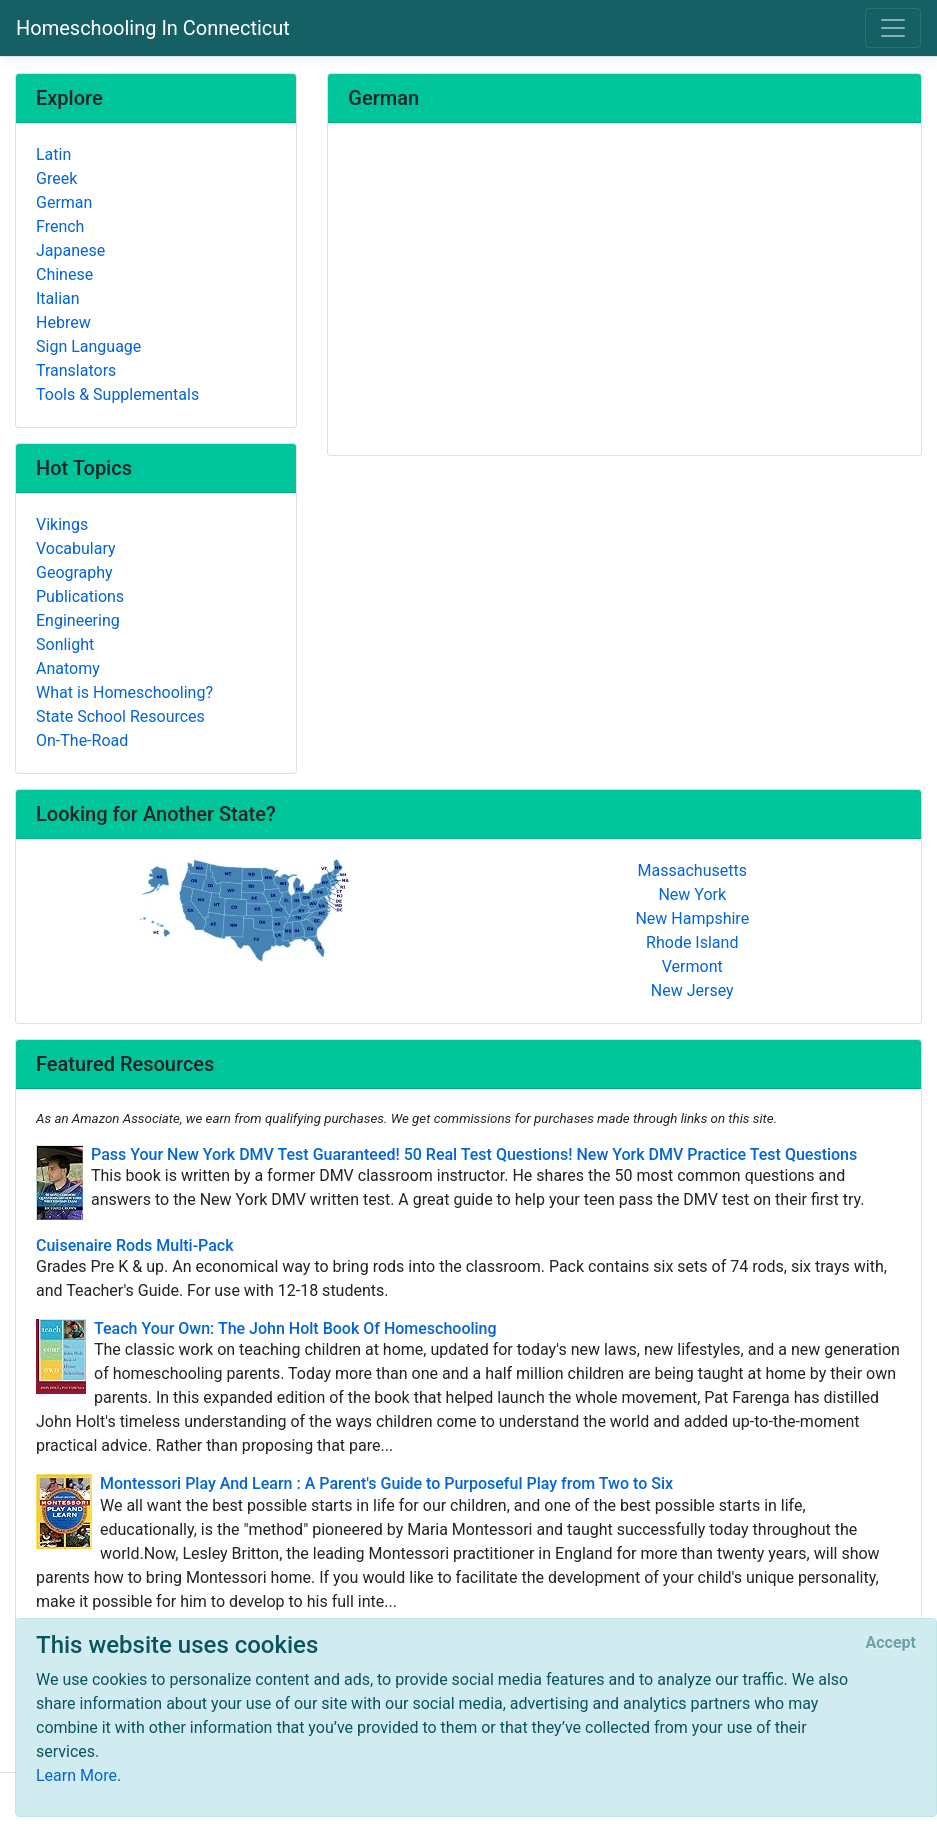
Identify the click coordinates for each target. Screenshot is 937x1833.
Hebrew (63, 322)
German (64, 202)
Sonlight (65, 644)
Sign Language (88, 346)
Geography (74, 572)
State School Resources (120, 716)
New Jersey (692, 990)
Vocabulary (76, 548)
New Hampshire (692, 918)
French (60, 226)
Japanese (70, 250)
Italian (58, 298)
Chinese (64, 274)
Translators (76, 370)
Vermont (692, 966)
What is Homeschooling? (124, 692)
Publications (80, 596)
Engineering (78, 620)
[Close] (891, 1643)
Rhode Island (692, 942)
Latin (53, 154)
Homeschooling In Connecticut (153, 28)
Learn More (76, 1775)
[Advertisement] (624, 291)
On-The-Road (82, 740)
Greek (56, 178)
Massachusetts (692, 870)
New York (692, 894)
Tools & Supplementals (117, 394)
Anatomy (68, 668)
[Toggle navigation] (893, 28)
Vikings (62, 524)
